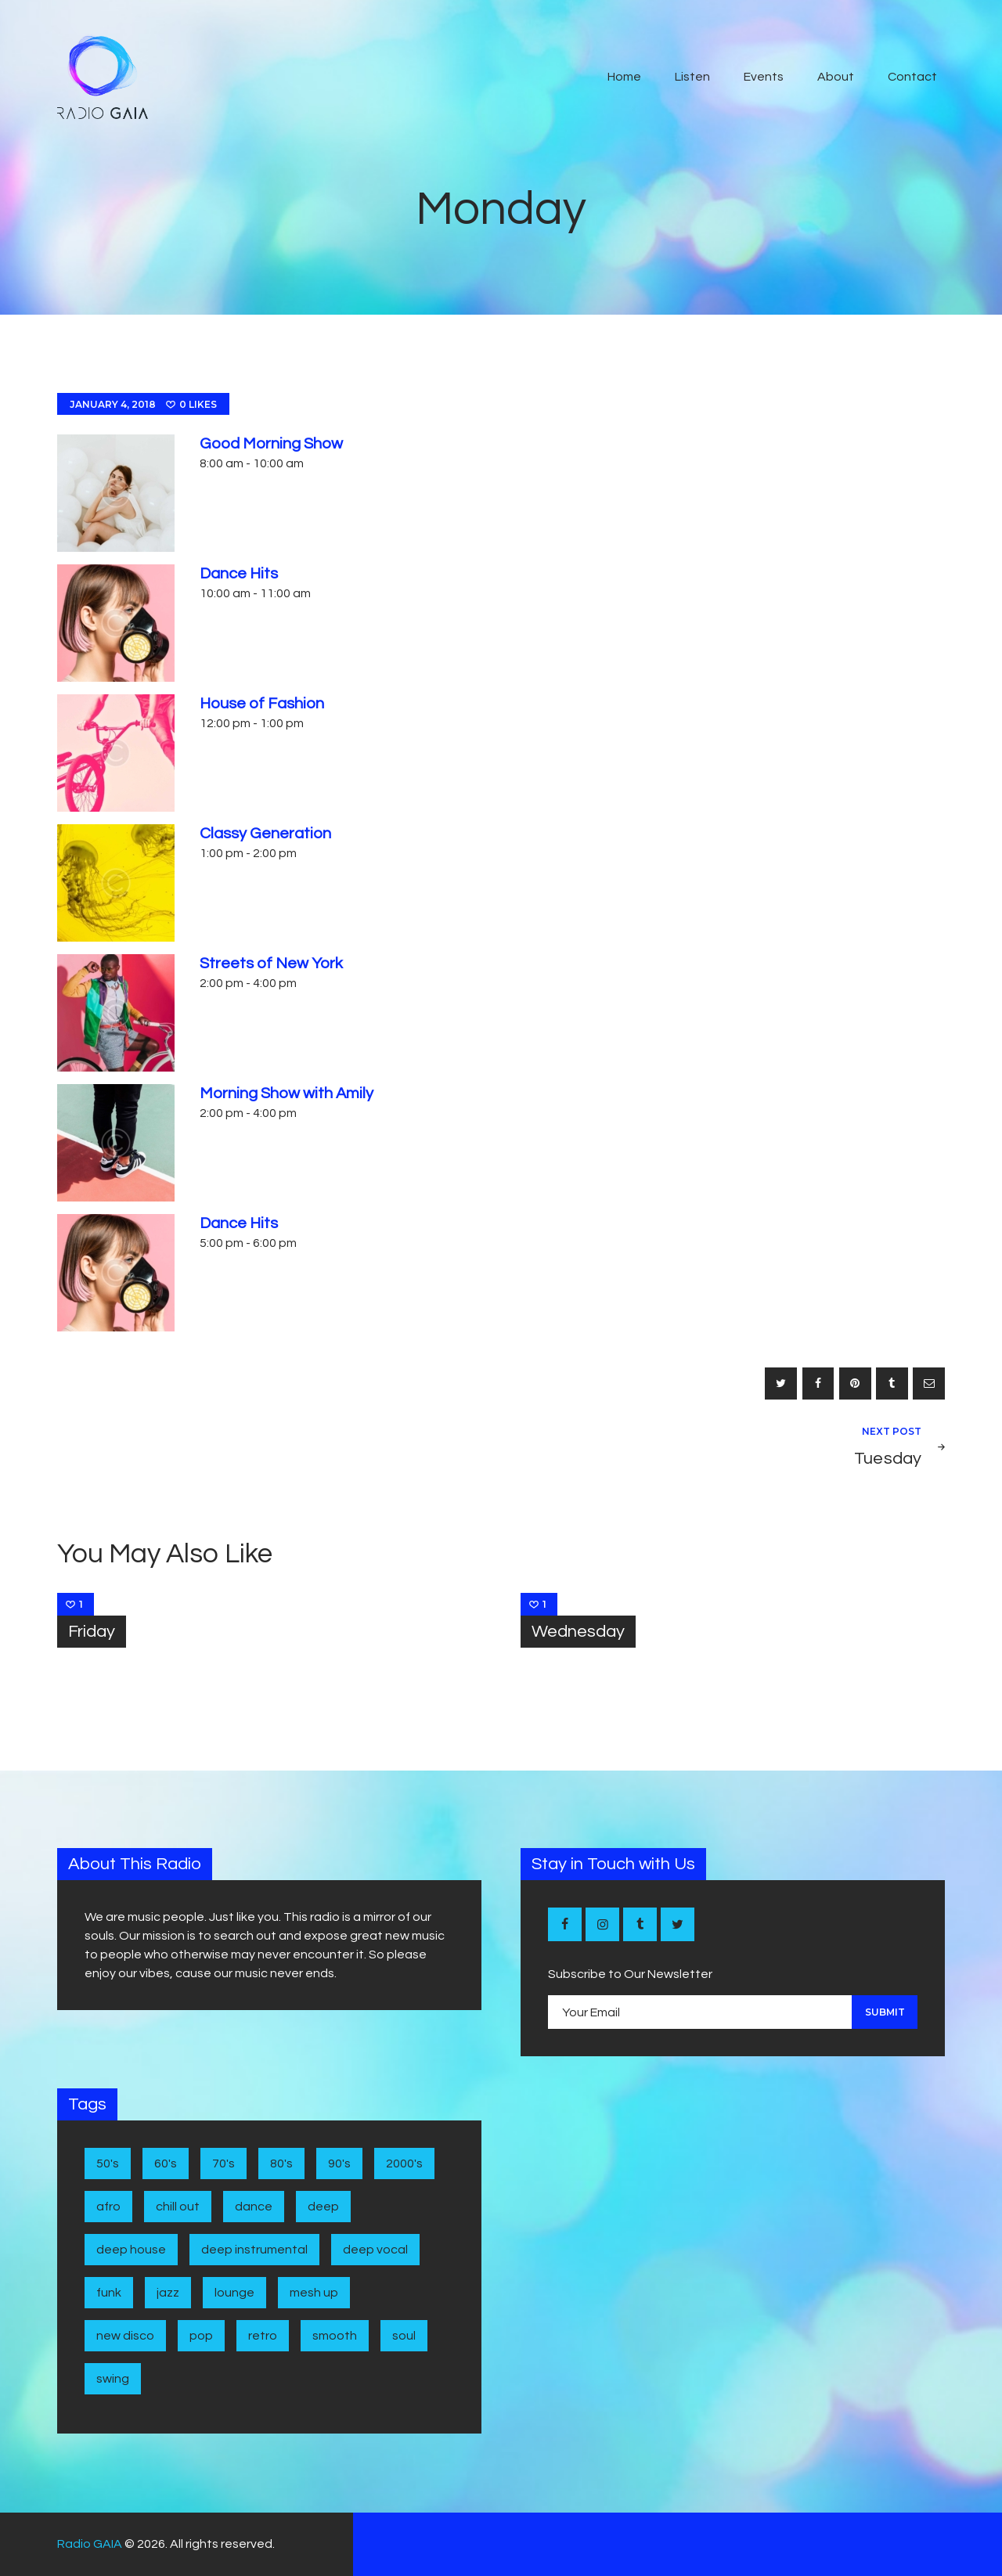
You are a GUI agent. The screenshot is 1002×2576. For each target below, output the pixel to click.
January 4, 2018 (113, 404)
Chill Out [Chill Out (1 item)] (178, 2206)
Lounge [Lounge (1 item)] (234, 2292)
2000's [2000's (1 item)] (404, 2163)
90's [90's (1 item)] (339, 2163)
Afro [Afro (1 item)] (108, 2206)
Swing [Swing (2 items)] (112, 2378)
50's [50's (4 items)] (107, 2163)
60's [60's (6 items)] (165, 2163)
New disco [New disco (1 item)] (125, 2335)
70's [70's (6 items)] (223, 2163)
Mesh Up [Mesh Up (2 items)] (314, 2292)
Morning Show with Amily (286, 1093)
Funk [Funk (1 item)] (108, 2292)
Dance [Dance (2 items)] (253, 2206)
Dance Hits (239, 574)
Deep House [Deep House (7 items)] (131, 2249)
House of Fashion (262, 704)
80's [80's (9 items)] (281, 2163)
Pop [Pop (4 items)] (201, 2335)
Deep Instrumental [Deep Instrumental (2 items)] (254, 2249)
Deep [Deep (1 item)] (323, 2206)
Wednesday (578, 1632)
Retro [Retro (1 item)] (262, 2335)
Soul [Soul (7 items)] (404, 2335)
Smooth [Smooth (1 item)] (334, 2335)
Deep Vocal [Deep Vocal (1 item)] (375, 2249)
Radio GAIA (89, 2544)
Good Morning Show (271, 444)
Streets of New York (271, 963)
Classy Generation (265, 833)
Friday (91, 1632)
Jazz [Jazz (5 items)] (168, 2292)
